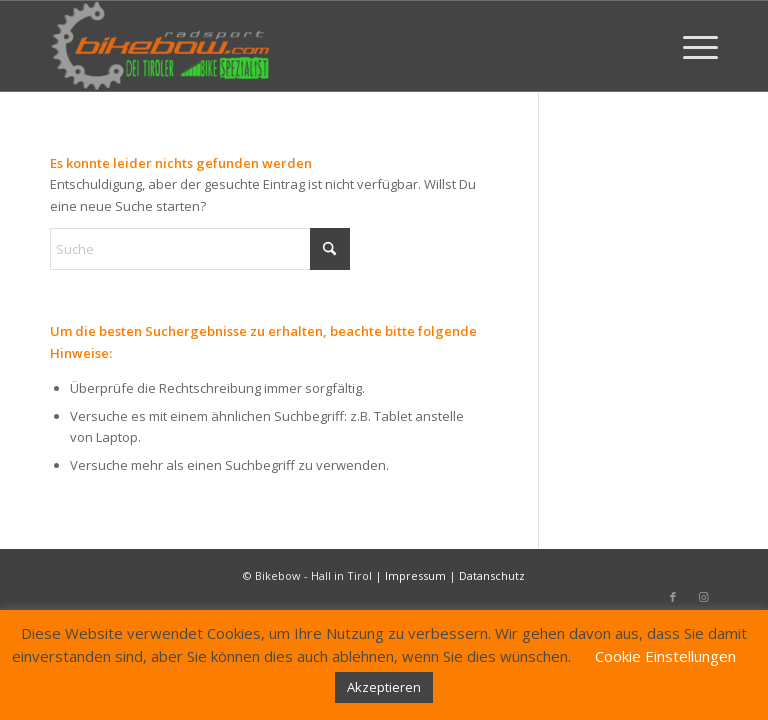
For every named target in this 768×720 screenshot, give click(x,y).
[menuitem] (690, 46)
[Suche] (200, 249)
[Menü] (690, 46)
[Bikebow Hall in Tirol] (160, 46)
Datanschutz (492, 575)
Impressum (415, 575)
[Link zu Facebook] (673, 597)
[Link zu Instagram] (703, 597)
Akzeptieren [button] (384, 687)
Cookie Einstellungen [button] (665, 656)
